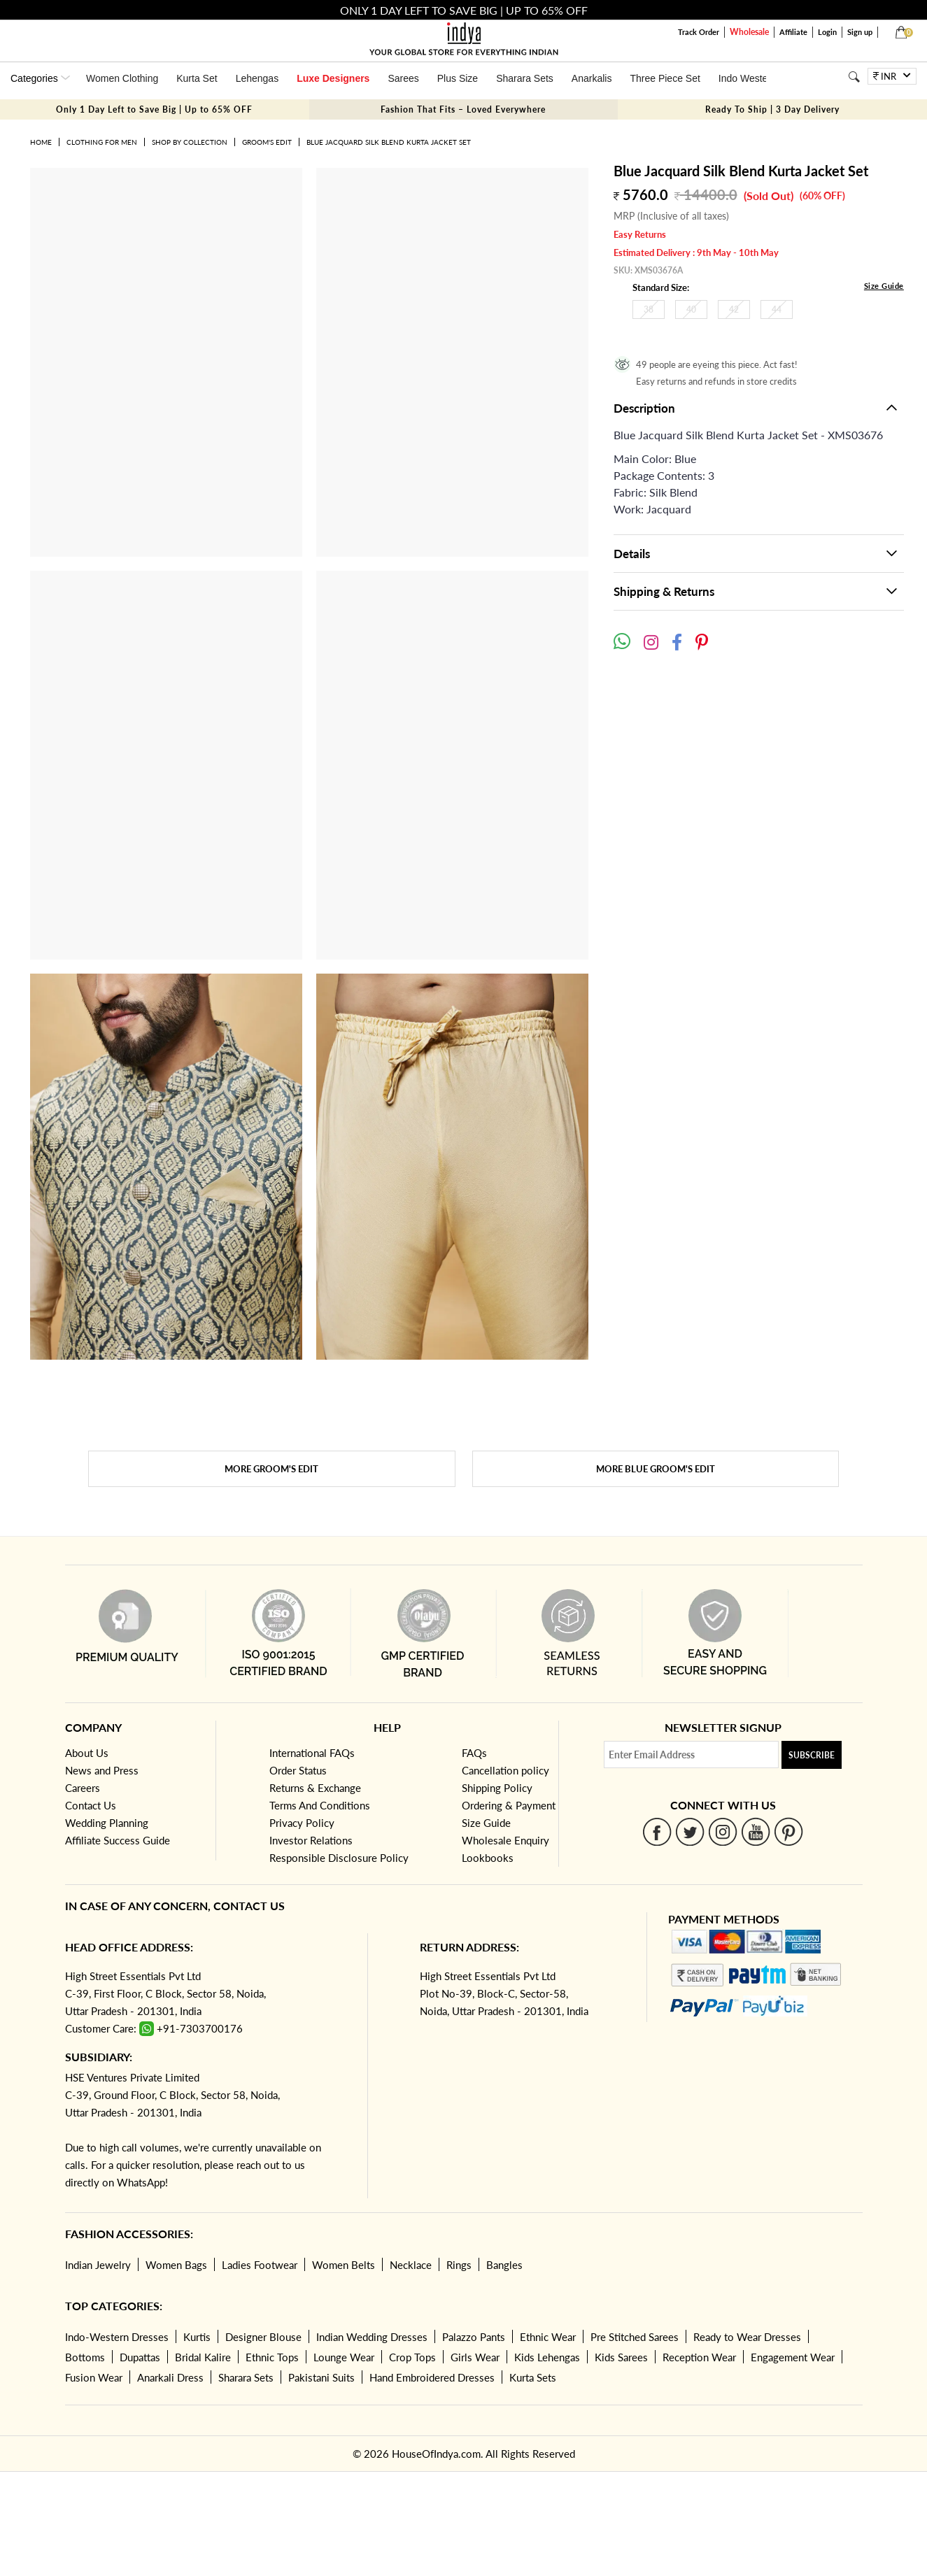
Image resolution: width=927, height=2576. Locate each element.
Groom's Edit (267, 142)
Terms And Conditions (319, 1805)
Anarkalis (592, 78)
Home (41, 142)
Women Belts (343, 2264)
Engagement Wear (793, 2357)
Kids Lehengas (547, 2357)
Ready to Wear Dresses (747, 2337)
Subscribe (811, 1755)
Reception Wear (699, 2357)
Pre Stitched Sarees (634, 2337)
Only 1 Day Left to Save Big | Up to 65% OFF (154, 109)
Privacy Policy (301, 1822)
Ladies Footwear (259, 2264)
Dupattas (140, 2357)
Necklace (411, 2264)
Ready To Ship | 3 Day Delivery (772, 109)
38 (648, 309)
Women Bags (176, 2264)
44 (776, 309)
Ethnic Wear (548, 2337)
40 (691, 309)
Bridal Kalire (203, 2357)
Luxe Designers (333, 78)
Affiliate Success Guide (117, 1840)
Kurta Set (196, 78)
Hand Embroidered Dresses (432, 2377)
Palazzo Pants (473, 2337)
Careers (82, 1787)
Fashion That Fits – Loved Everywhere (463, 109)
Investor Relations (311, 1840)
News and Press (102, 1770)
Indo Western (748, 78)
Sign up (859, 31)
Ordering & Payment (509, 1805)
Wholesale (749, 32)
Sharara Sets (524, 78)
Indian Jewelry (98, 2264)
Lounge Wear (343, 2357)
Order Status (298, 1770)
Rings (459, 2264)
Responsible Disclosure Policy (339, 1857)
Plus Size (457, 78)
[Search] (854, 76)
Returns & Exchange (315, 1787)
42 (734, 309)
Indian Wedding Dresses (371, 2337)
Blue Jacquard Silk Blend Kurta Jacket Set (388, 142)
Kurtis (197, 2337)
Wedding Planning (106, 1822)
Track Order (698, 31)
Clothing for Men (101, 142)
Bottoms (85, 2357)
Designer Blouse (263, 2337)
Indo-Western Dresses (117, 2337)
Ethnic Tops (272, 2357)
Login (827, 31)
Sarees (403, 78)
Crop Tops (412, 2357)
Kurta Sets (532, 2377)
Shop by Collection (189, 142)
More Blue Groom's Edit (655, 1468)
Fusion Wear (93, 2377)
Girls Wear (475, 2357)
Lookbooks (488, 1857)
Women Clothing (122, 78)
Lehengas (257, 78)
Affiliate (793, 31)
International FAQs (312, 1752)
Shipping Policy (497, 1787)
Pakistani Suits (321, 2377)
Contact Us (90, 1805)
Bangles (504, 2264)
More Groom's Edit (271, 1468)
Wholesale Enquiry (505, 1840)
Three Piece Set (665, 78)
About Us (86, 1752)
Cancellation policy (505, 1770)
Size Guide (884, 285)
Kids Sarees (621, 2357)
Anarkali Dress (170, 2377)
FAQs (474, 1752)
